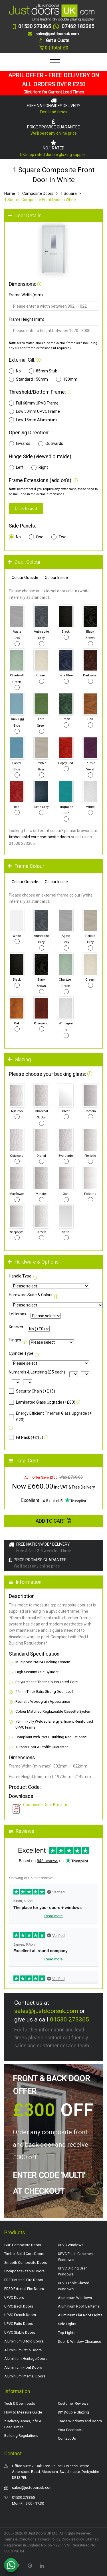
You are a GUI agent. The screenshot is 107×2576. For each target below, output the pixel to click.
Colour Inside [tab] (56, 577)
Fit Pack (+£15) (26, 1437)
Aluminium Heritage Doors (25, 2358)
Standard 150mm (28, 379)
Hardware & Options (33, 1262)
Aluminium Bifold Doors (23, 2341)
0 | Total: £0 (53, 48)
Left (16, 467)
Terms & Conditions (20, 2539)
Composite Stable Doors (24, 2271)
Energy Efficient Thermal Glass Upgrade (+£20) (50, 1416)
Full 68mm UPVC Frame (33, 403)
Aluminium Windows (75, 2298)
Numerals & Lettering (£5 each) (37, 1372)
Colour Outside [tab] (25, 577)
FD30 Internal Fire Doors (23, 2280)
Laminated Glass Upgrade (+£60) (42, 1402)
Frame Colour (26, 866)
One (36, 536)
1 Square (68, 193)
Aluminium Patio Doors (23, 2350)
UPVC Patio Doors (18, 2323)
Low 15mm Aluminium (33, 419)
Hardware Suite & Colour (31, 1295)
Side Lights (67, 2324)
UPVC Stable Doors (19, 2332)
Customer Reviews (73, 2403)
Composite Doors (37, 193)
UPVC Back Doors (18, 2306)
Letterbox (17, 1314)
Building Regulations (21, 2435)
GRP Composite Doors (22, 2245)
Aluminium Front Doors (23, 2367)
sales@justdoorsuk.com (46, 2011)
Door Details (25, 215)
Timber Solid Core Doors (24, 2254)
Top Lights (66, 2333)
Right (39, 467)
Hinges (15, 1340)
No (15, 371)
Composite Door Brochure (46, 1804)
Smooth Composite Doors (25, 2262)
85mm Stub (43, 371)
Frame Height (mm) (26, 319)
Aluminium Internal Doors (24, 2376)
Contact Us (67, 2438)
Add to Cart (54, 1521)
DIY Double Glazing (73, 2412)
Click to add (26, 508)
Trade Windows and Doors (80, 2421)
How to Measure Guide (23, 2412)
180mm (66, 379)
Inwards (19, 443)
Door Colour (24, 562)
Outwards (50, 443)
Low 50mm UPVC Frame (34, 411)
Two (58, 536)
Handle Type (20, 1276)
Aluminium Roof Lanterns (79, 2306)
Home (9, 193)
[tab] (53, 215)
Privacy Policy (49, 2539)
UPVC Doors (14, 2297)
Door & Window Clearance (79, 2341)
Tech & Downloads (19, 2403)
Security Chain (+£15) (32, 1391)
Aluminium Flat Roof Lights (80, 2315)
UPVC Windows (70, 2245)
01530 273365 (69, 2019)
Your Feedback (70, 2430)
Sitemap (92, 2539)
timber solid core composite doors (39, 837)
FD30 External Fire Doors (24, 2289)
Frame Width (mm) (26, 295)
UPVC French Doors (20, 2315)
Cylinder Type (21, 1353)
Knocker (16, 1327)
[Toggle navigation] (53, 63)
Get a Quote (57, 40)
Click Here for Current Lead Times (53, 92)
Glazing (19, 1059)
